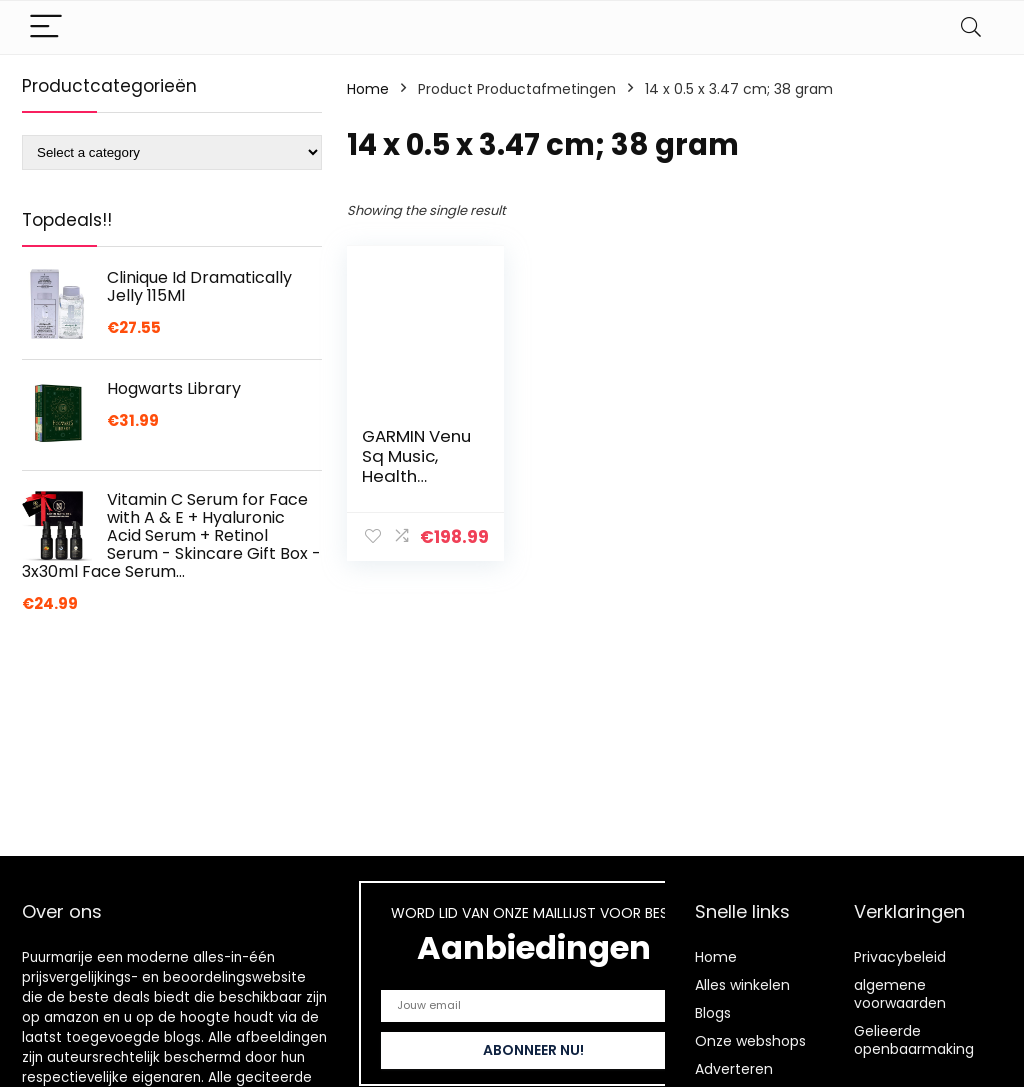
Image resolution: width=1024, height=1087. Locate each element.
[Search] (971, 27)
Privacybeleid (900, 957)
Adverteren (734, 1069)
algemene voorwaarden (900, 994)
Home (368, 89)
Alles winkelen (742, 985)
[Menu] (46, 27)
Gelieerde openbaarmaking (914, 1040)
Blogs (713, 1013)
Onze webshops (750, 1041)
